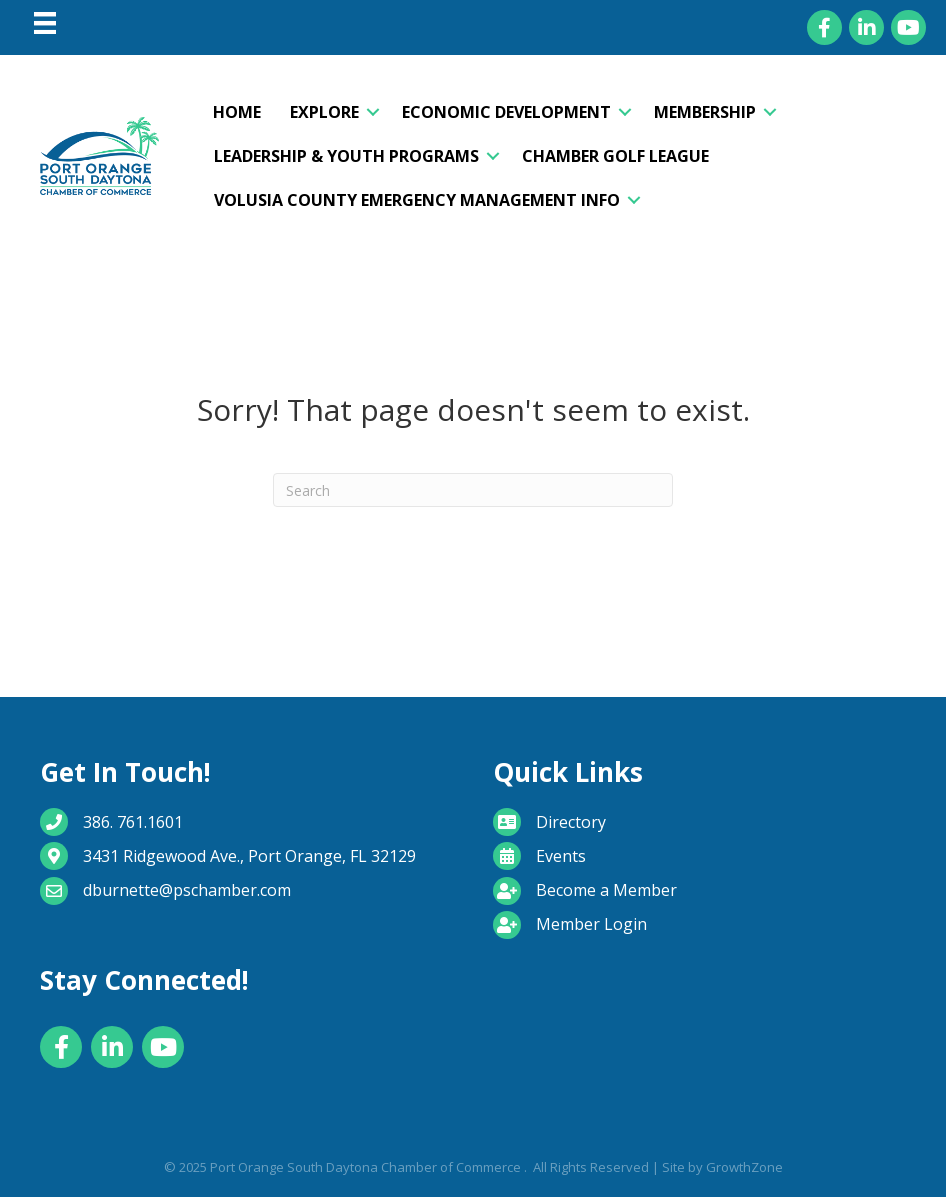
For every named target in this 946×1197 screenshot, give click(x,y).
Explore (324, 112)
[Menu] (45, 23)
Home (237, 112)
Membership (705, 112)
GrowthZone (744, 1167)
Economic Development (506, 112)
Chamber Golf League (615, 156)
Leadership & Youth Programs (346, 156)
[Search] (473, 490)
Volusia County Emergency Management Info (417, 200)
